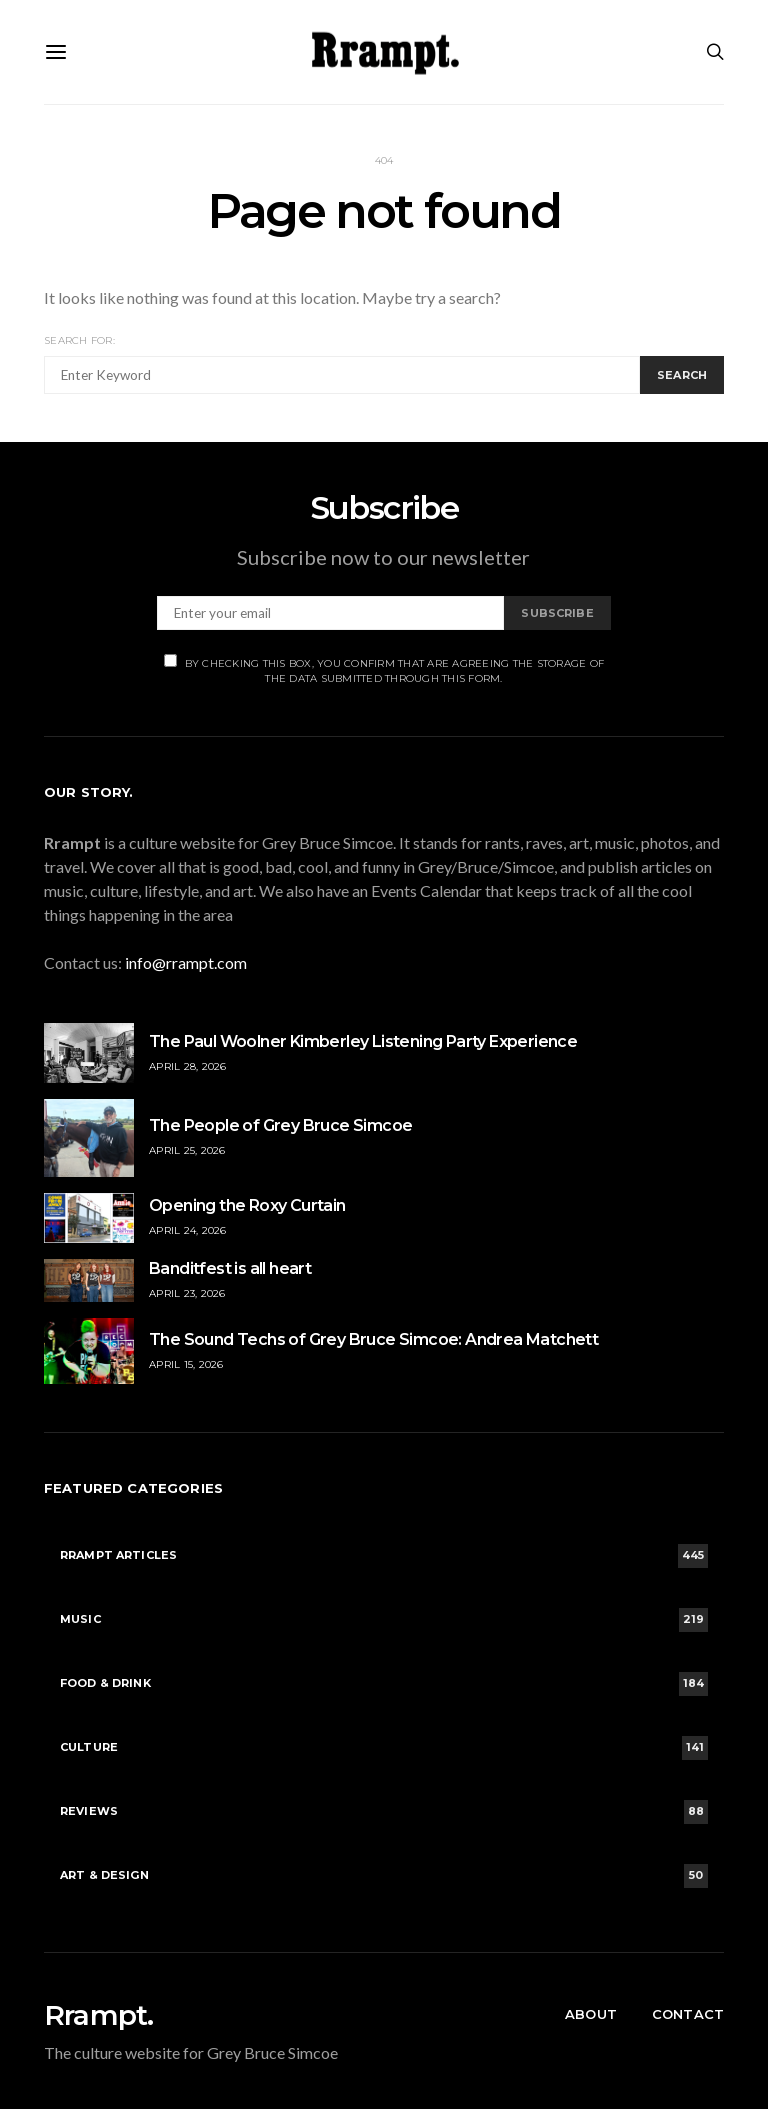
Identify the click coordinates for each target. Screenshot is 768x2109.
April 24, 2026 (188, 1230)
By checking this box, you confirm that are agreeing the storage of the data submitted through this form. (384, 669)
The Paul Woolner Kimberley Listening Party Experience (363, 1041)
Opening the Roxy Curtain (247, 1205)
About (591, 2014)
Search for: (79, 340)
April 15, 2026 (186, 1364)
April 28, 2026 (188, 1066)
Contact (688, 2014)
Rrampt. (98, 2015)
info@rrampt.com (186, 962)
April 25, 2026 (187, 1150)
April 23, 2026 (187, 1293)
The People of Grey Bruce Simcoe (280, 1125)
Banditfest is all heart (230, 1268)
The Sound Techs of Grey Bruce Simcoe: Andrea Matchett (373, 1339)
